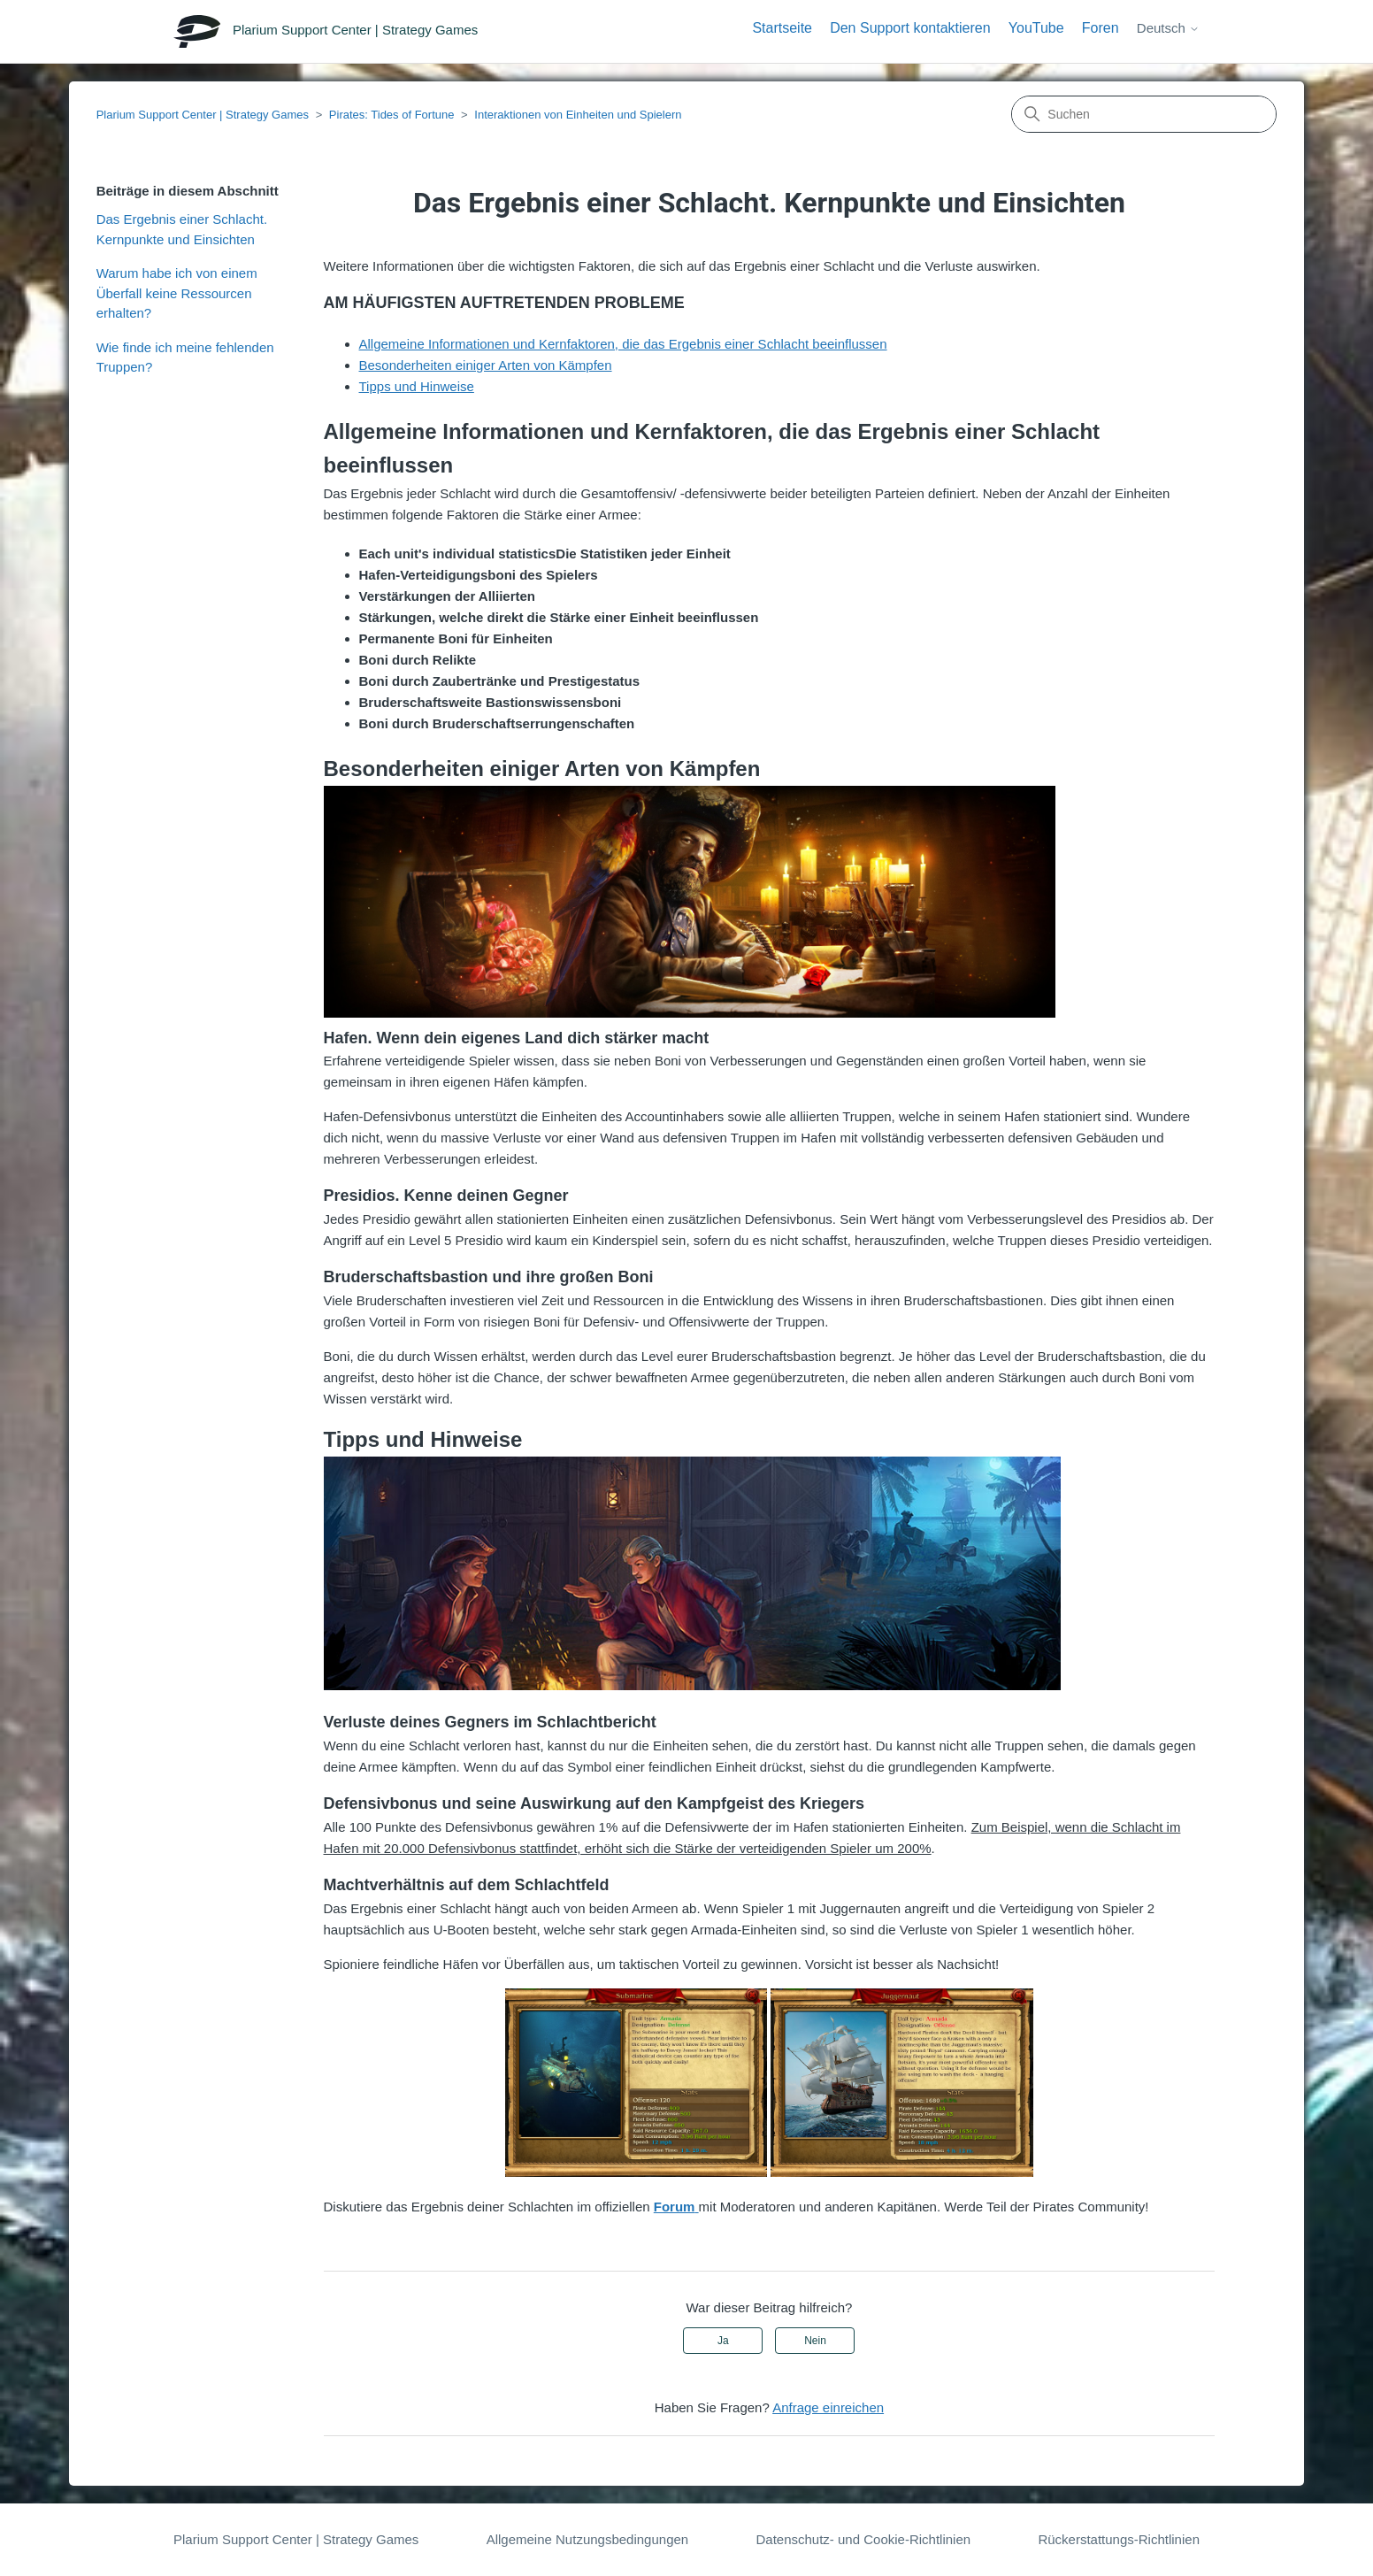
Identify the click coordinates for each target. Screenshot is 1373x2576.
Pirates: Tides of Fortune (392, 114)
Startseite (782, 27)
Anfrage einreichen (828, 2407)
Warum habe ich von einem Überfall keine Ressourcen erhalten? (176, 292)
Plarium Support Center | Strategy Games (202, 114)
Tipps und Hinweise (416, 386)
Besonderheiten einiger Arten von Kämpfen (485, 365)
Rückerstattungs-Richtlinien (1119, 2539)
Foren (1100, 27)
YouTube (1036, 27)
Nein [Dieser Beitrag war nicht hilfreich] (815, 2340)
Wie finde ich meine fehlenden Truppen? (185, 357)
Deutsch (1168, 27)
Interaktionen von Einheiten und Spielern (577, 114)
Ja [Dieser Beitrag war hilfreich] (723, 2340)
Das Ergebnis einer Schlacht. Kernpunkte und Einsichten (181, 229)
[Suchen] (1144, 114)
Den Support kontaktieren (910, 27)
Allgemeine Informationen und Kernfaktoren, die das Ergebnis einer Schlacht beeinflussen (623, 343)
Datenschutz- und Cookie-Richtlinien (863, 2539)
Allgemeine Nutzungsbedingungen (588, 2539)
